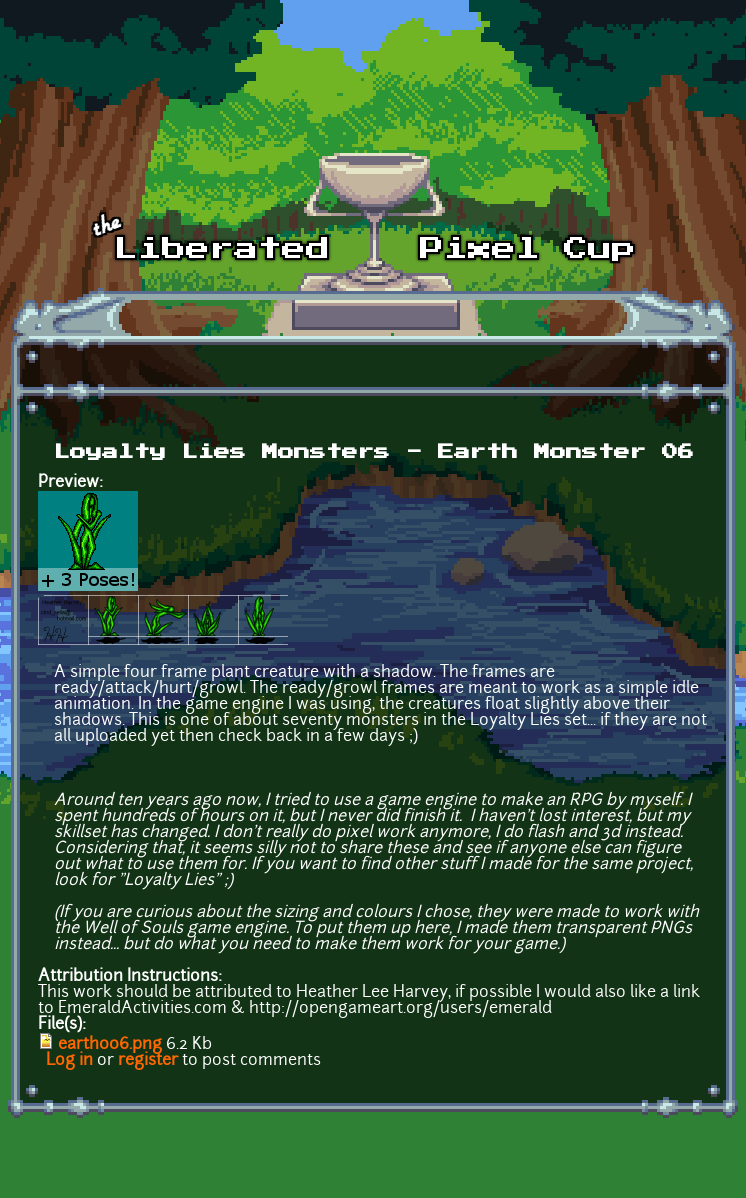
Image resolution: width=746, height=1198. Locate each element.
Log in (69, 1061)
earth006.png (110, 1045)
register (148, 1061)
